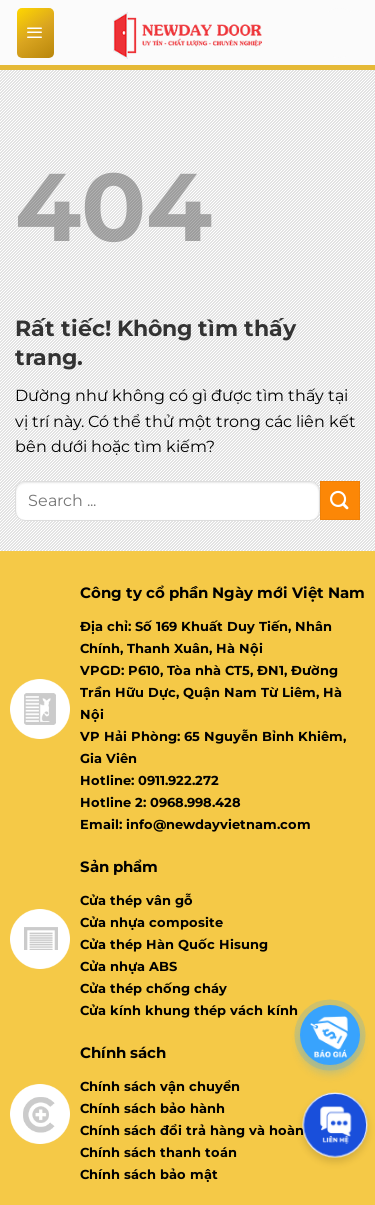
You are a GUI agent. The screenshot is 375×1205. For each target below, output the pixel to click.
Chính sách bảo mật (149, 1174)
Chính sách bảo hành (152, 1108)
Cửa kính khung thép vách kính (189, 1010)
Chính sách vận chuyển (160, 1086)
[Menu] (36, 33)
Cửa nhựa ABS (128, 966)
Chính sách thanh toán (158, 1152)
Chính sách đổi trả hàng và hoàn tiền (207, 1130)
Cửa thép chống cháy (153, 988)
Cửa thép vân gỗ (136, 900)
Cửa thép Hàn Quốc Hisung (174, 944)
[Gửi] (340, 500)
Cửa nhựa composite (151, 922)
